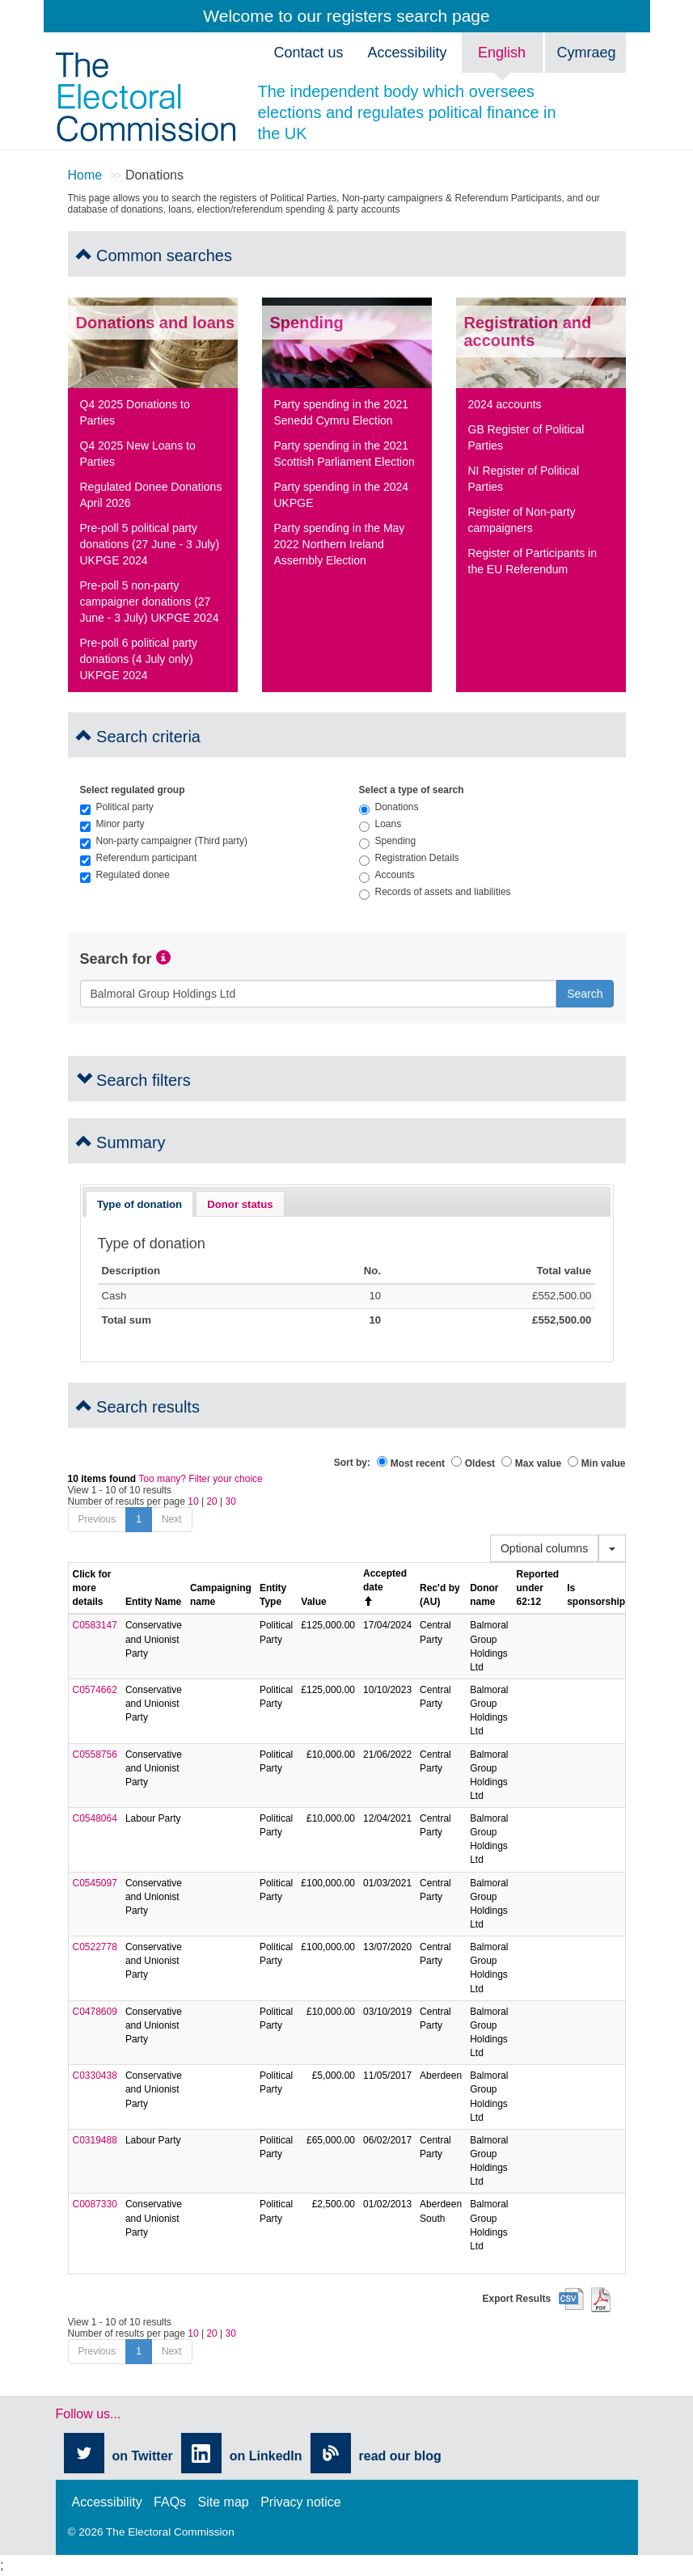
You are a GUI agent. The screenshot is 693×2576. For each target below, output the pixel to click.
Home (85, 175)
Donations (389, 807)
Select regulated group (132, 790)
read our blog (400, 2456)
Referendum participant (138, 858)
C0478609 (95, 2011)
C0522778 (95, 1947)
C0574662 (95, 1690)
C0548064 (95, 1818)
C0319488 (95, 2140)
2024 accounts (505, 404)
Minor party (112, 824)
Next (172, 1519)
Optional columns (544, 1548)
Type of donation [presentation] (139, 1204)
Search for (116, 959)
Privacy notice (300, 2502)
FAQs (170, 2502)
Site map (223, 2502)
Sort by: (352, 1462)
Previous (97, 1519)
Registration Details (409, 858)
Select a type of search (411, 790)
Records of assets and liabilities (435, 891)
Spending (387, 841)
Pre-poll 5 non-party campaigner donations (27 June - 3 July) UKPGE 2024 (149, 601)
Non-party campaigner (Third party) (163, 841)
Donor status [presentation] (240, 1204)
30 (231, 1501)
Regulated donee (125, 874)
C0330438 (95, 2075)
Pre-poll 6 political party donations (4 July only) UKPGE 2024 (139, 659)
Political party (117, 807)
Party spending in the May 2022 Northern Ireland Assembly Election (339, 544)
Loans (380, 824)
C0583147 (95, 1625)
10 (193, 1501)
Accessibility (107, 2502)
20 (211, 1501)
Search (584, 993)
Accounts (387, 874)
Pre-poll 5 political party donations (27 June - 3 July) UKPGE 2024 (150, 544)
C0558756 (95, 1754)
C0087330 (95, 2204)
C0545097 (95, 1883)
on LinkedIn (266, 2456)
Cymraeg (586, 52)
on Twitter (142, 2456)
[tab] (140, 1204)
